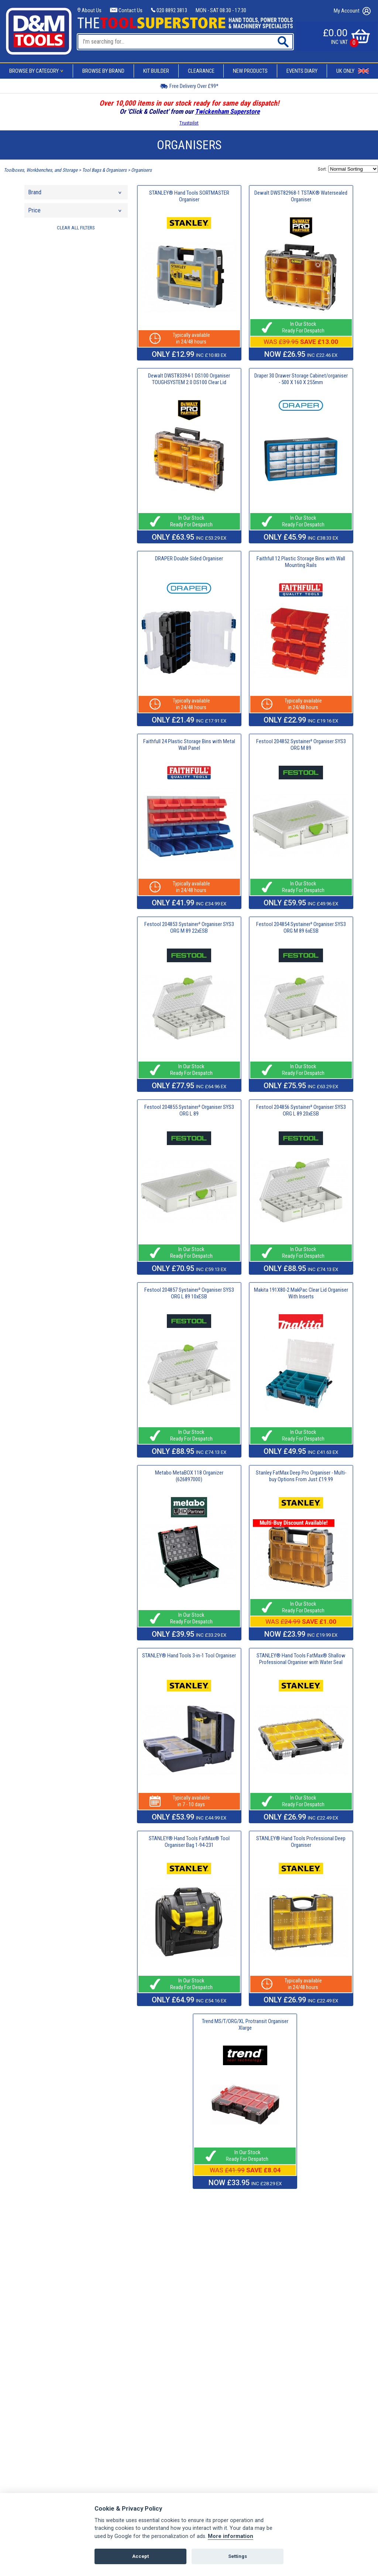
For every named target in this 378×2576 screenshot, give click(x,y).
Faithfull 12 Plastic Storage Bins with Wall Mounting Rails (301, 561)
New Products (250, 71)
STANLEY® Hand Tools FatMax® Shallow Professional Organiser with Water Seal (301, 1658)
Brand (75, 194)
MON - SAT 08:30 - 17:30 (221, 10)
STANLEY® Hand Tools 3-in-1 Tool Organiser (189, 1655)
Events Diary (301, 71)
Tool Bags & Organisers (104, 170)
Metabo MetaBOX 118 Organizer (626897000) (189, 1476)
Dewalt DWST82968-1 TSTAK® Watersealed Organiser (300, 196)
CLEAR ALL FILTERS (76, 227)
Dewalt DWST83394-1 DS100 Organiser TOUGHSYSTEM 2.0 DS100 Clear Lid (189, 379)
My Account (352, 11)
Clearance (201, 71)
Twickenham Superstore (227, 111)
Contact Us (126, 10)
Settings (237, 2556)
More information (230, 2536)
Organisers (141, 170)
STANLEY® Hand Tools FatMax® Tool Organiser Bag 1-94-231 (189, 1841)
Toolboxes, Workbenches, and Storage (41, 170)
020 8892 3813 (169, 10)
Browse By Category (37, 71)
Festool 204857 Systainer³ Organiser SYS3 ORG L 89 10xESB (189, 1293)
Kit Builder (156, 71)
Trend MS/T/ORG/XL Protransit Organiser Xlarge (245, 2024)
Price (75, 212)
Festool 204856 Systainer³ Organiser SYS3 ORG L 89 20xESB (301, 1110)
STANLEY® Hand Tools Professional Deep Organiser (301, 1841)
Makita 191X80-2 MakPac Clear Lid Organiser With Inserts (301, 1293)
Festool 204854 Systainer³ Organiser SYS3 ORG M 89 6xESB (301, 927)
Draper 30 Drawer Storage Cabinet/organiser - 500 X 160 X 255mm (301, 379)
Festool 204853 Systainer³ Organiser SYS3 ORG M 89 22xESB (189, 927)
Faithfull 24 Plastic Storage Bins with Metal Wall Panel (189, 744)
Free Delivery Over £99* (189, 86)
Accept (140, 2556)
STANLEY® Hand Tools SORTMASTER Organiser (189, 196)
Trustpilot (189, 123)
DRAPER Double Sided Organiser (189, 558)
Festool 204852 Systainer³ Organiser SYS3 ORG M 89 (301, 744)
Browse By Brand (103, 71)
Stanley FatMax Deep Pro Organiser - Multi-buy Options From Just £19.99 (301, 1476)
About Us (90, 10)
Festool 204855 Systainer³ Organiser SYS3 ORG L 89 (189, 1110)
